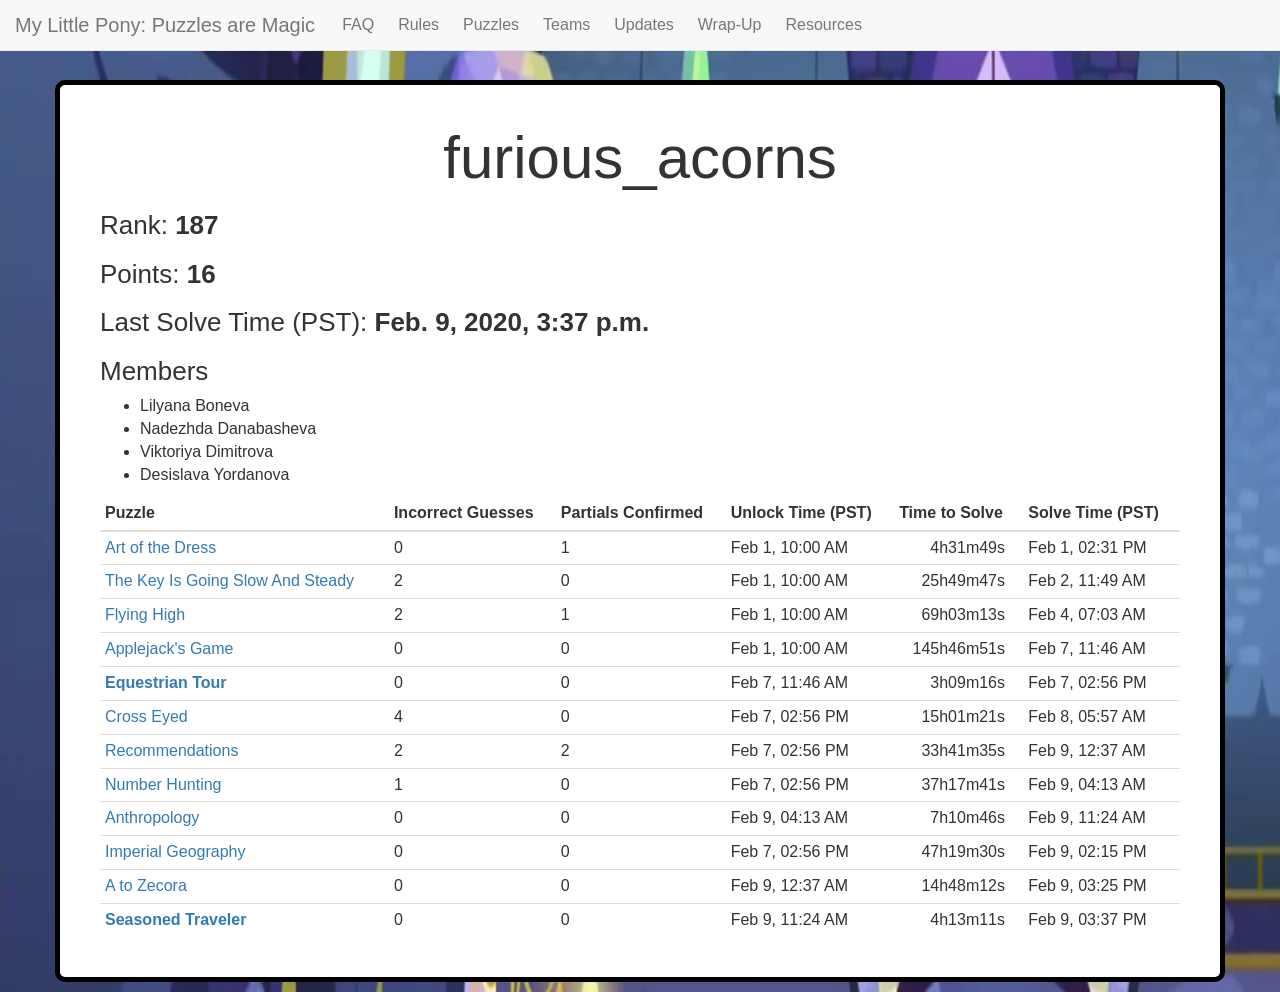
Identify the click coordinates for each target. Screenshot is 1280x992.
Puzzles (491, 24)
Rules (418, 24)
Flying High (145, 614)
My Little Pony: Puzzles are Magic (165, 25)
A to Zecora (146, 885)
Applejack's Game (169, 648)
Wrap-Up (730, 24)
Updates (644, 24)
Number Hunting (163, 784)
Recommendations (171, 750)
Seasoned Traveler (175, 919)
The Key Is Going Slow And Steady (229, 580)
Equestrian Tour (166, 682)
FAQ (358, 24)
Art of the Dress (160, 547)
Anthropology (152, 817)
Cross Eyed (146, 716)
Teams (566, 24)
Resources (824, 24)
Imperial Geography (175, 851)
